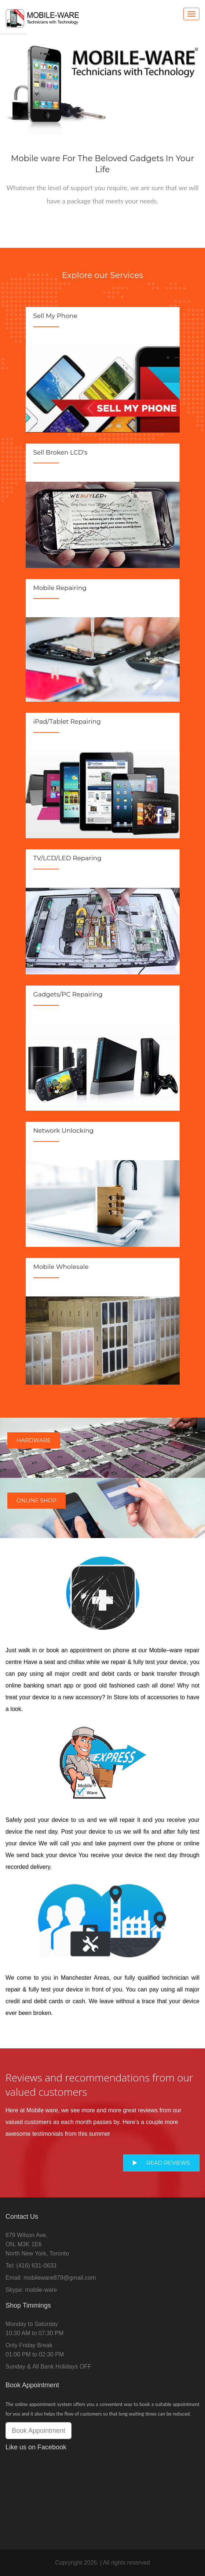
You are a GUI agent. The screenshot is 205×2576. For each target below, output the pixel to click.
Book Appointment (38, 2430)
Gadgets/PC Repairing (68, 994)
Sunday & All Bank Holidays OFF (48, 2366)
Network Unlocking (63, 1130)
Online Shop (36, 1500)
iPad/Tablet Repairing (67, 721)
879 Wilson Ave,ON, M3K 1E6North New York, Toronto (37, 2244)
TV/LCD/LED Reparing (67, 858)
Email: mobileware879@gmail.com (51, 2278)
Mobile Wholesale (61, 1266)
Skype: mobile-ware (31, 2290)
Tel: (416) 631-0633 (31, 2265)
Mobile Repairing (60, 587)
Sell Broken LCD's (60, 452)
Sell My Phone (55, 315)
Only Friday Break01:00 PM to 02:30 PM (35, 2350)
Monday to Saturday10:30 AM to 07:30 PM (34, 2328)
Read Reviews (161, 2162)
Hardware (34, 1440)
